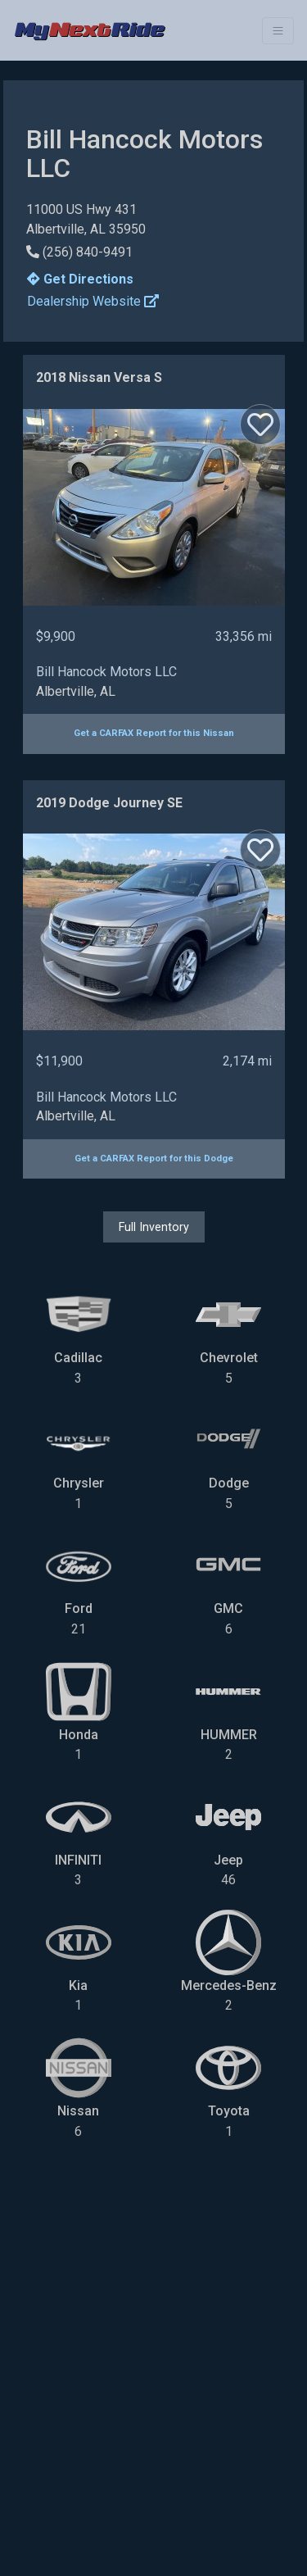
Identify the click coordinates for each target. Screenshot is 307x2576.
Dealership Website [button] (93, 301)
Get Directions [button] (80, 279)
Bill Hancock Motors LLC (106, 671)
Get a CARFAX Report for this (154, 733)
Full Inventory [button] (154, 1226)
